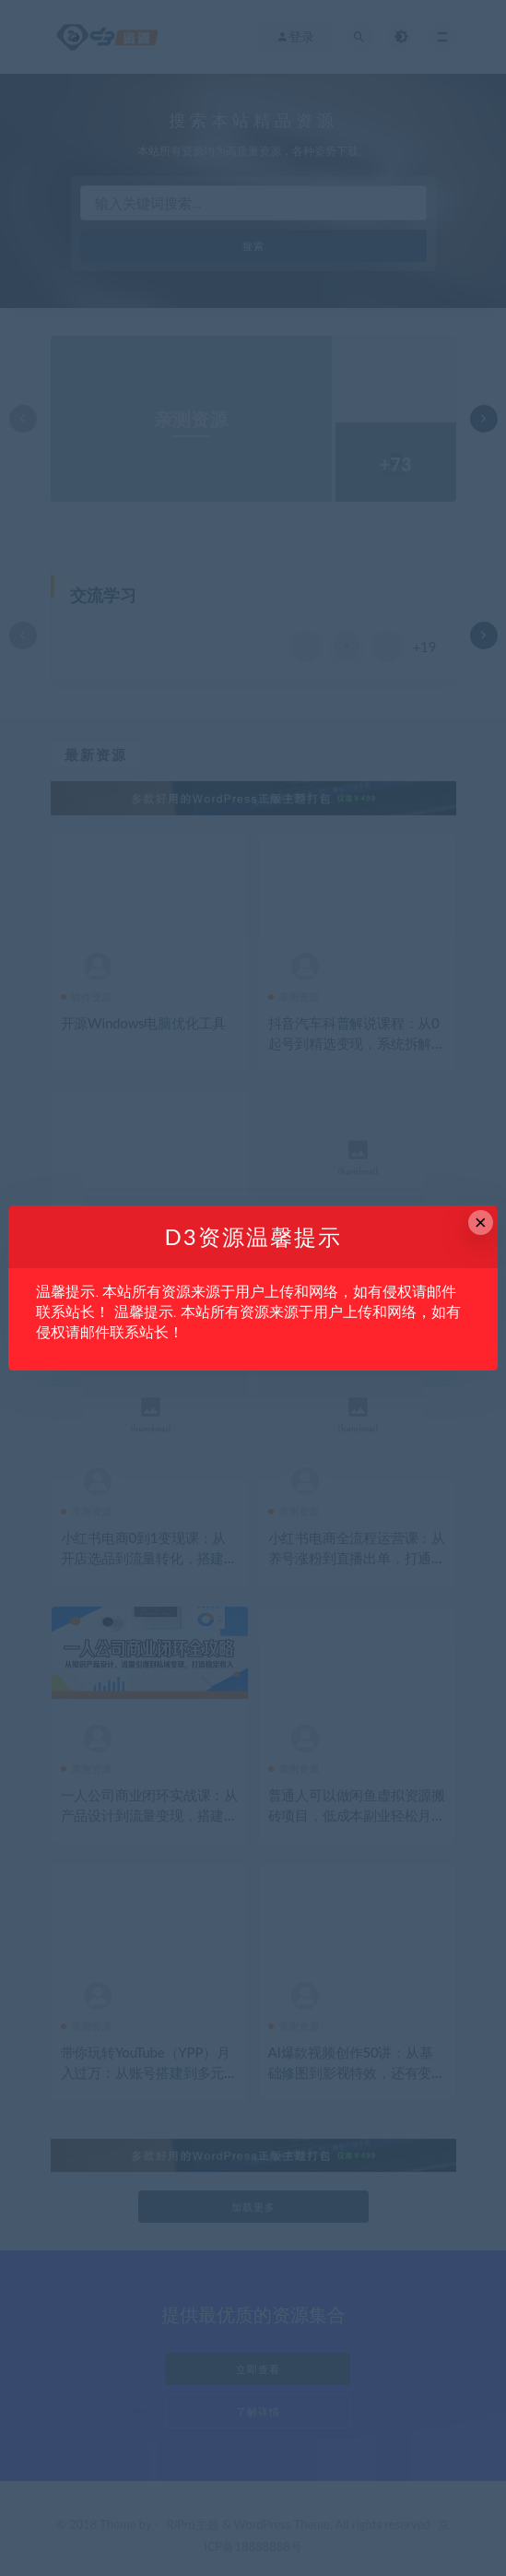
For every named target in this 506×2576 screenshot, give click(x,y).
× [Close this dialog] (481, 1222)
